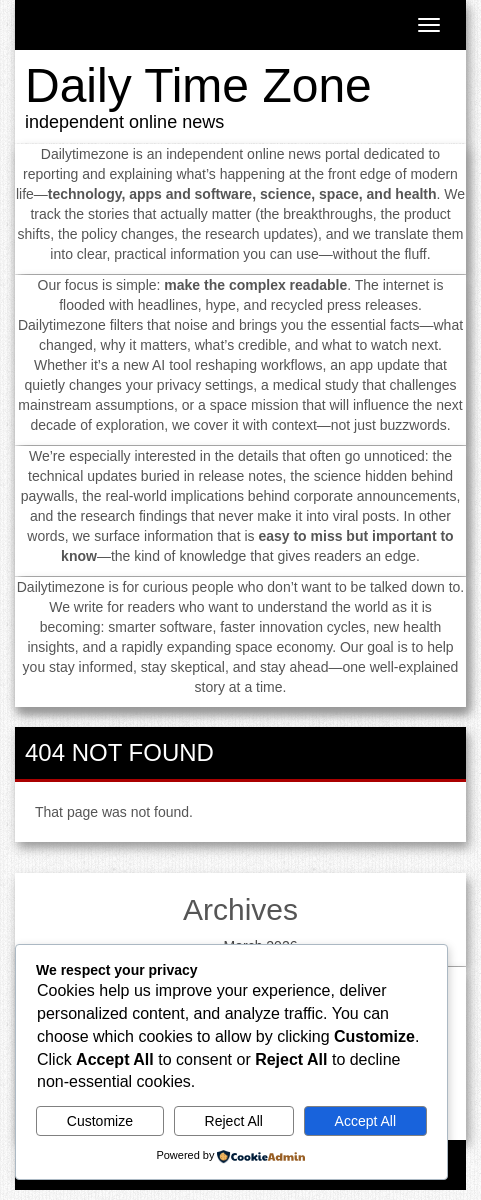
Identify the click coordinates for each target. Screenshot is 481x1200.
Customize (100, 1121)
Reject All (234, 1121)
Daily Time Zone (198, 85)
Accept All (365, 1121)
